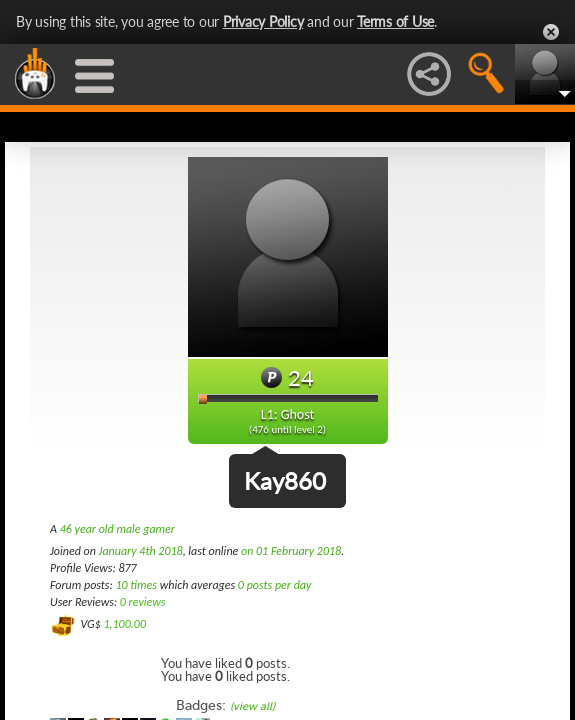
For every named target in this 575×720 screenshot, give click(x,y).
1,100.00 (124, 624)
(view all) (252, 706)
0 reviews (143, 602)
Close (551, 32)
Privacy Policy (263, 21)
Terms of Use (395, 21)
